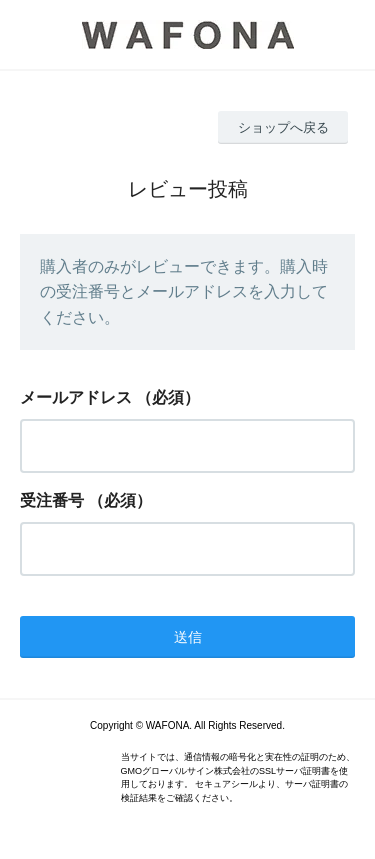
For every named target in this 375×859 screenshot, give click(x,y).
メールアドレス (76, 397)
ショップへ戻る (283, 127)
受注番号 (52, 500)
